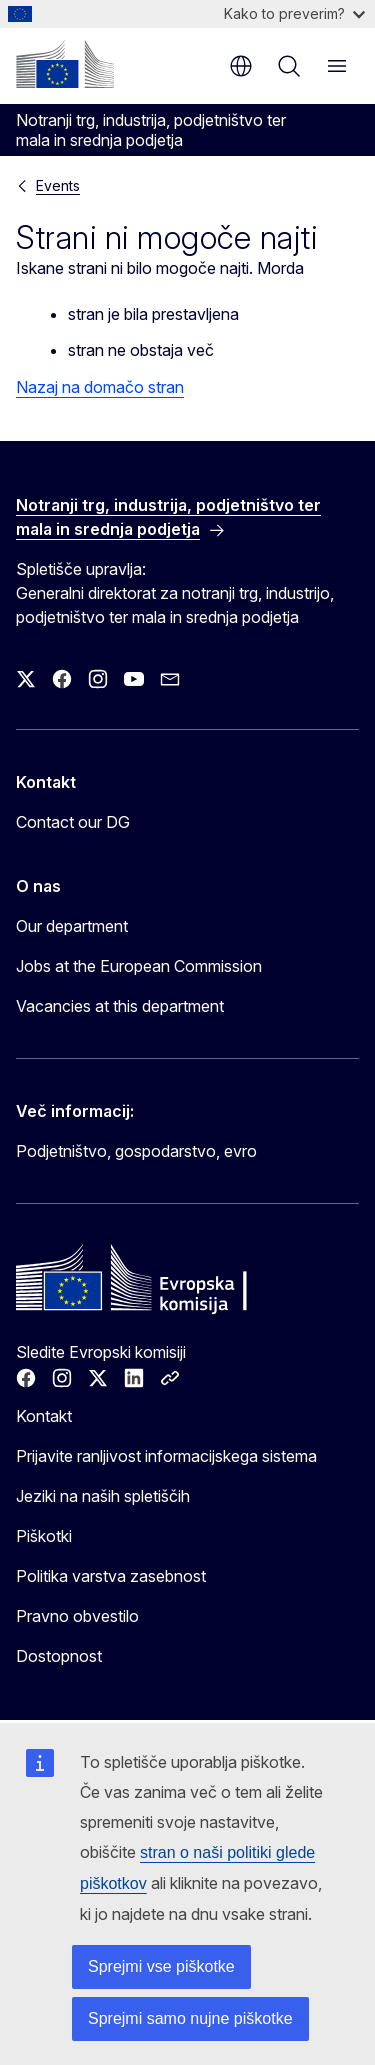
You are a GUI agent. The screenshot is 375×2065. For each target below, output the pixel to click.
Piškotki (44, 1536)
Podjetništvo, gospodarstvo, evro (136, 1151)
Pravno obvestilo (77, 1616)
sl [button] (241, 66)
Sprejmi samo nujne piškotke (190, 2018)
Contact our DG (73, 822)
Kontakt (44, 1416)
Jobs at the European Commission (139, 966)
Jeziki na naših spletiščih (103, 1496)
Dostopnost (59, 1656)
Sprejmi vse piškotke (161, 1966)
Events (58, 185)
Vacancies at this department (120, 1006)
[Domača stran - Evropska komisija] (65, 64)
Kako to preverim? (294, 13)
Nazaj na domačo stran (100, 387)
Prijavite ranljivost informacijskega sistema (166, 1456)
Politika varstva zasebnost (111, 1576)
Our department (72, 926)
